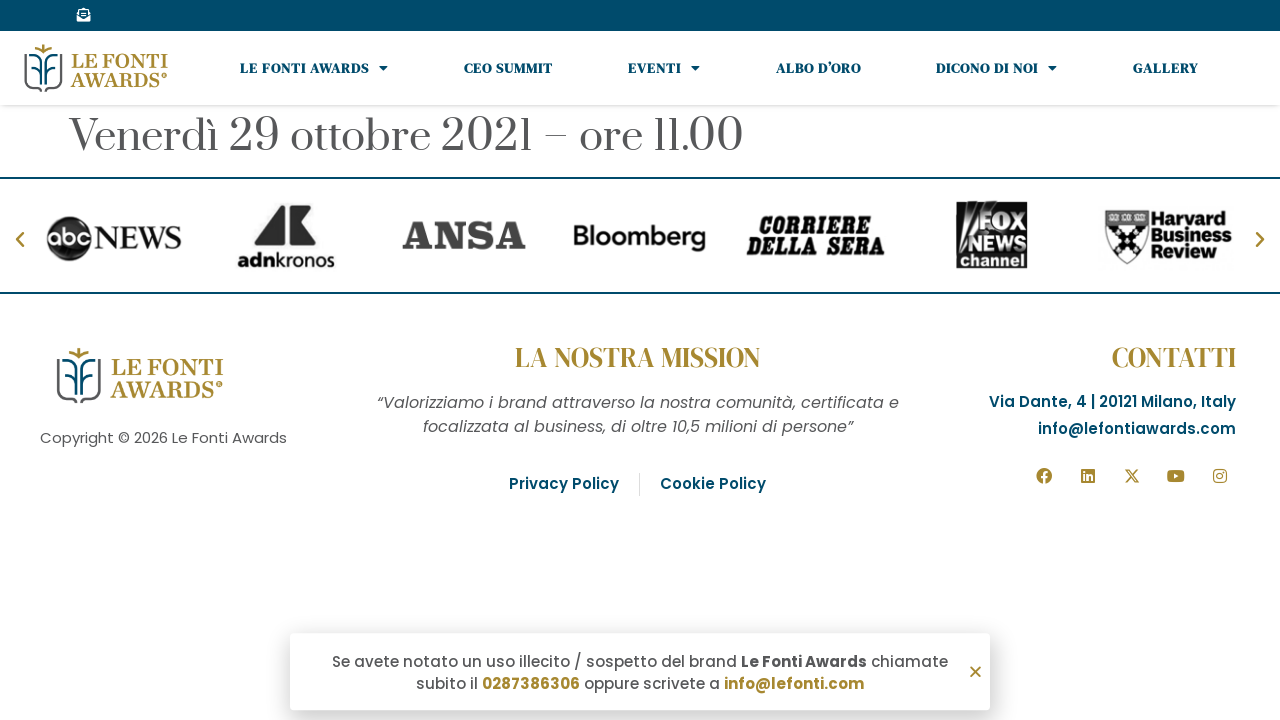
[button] (975, 673)
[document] (640, 360)
